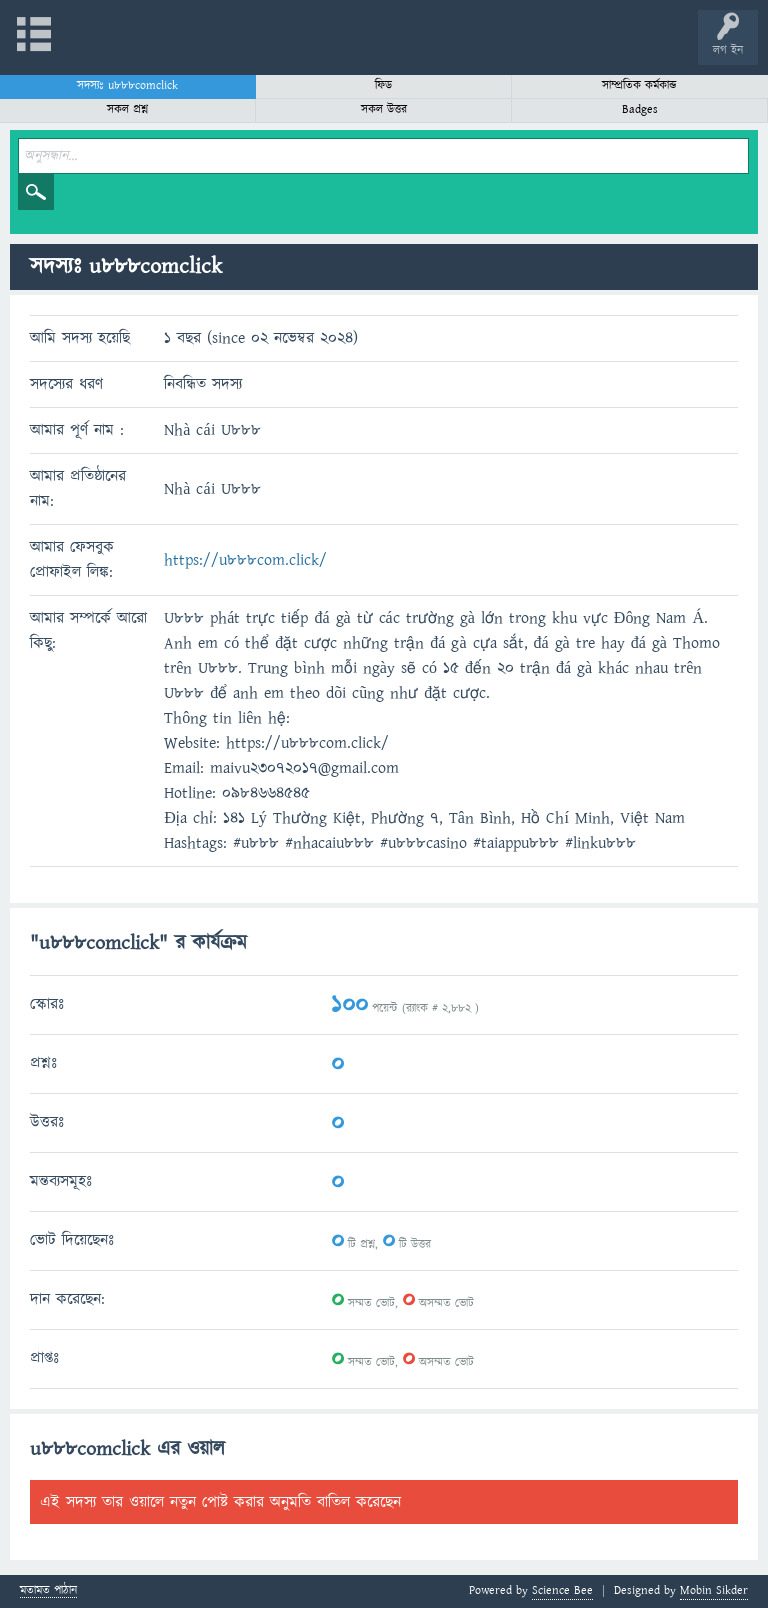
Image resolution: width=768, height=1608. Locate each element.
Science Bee (562, 1590)
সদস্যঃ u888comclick (127, 85)
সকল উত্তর (384, 109)
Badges (640, 109)
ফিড (383, 85)
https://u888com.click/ (245, 560)
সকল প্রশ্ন (127, 109)
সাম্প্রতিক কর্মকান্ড (639, 85)
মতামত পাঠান (48, 1591)
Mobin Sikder (714, 1590)
